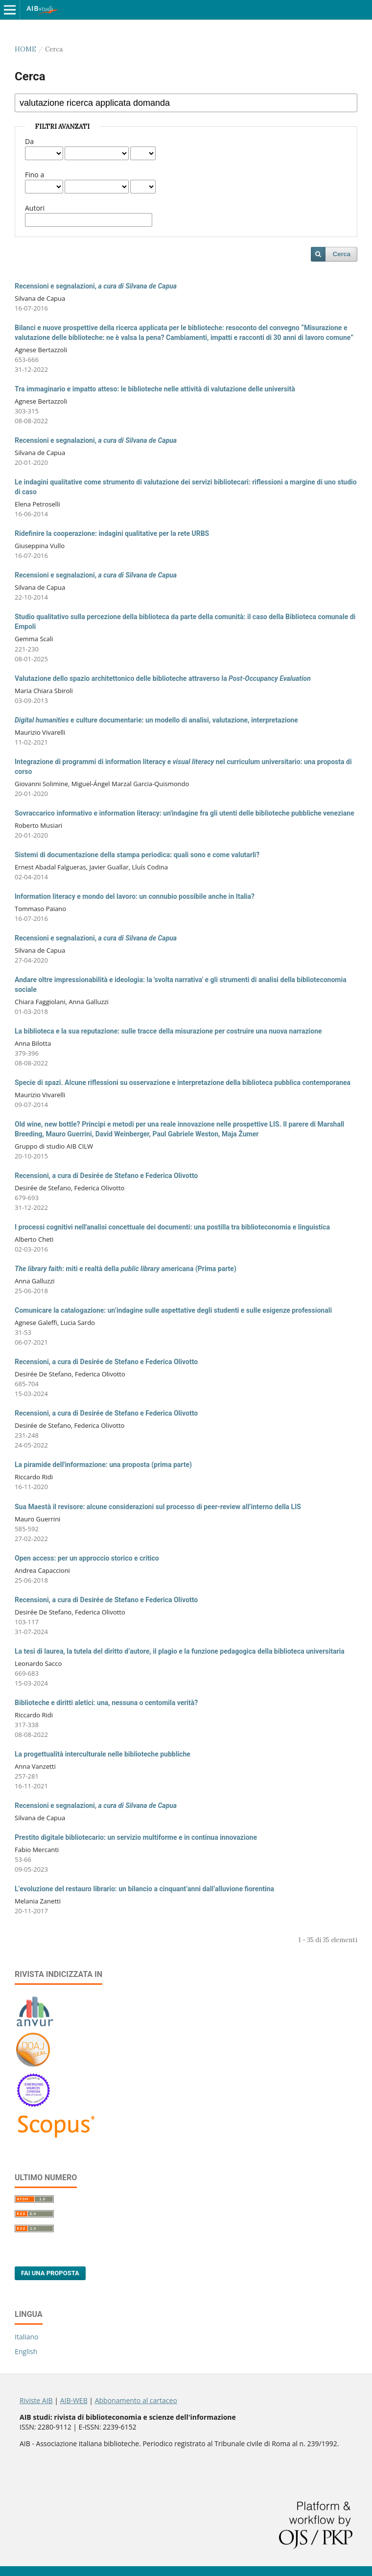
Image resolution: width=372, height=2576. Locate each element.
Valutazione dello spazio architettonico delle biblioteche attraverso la (163, 678)
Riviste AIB (36, 2400)
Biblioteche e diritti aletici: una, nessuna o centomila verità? (106, 1703)
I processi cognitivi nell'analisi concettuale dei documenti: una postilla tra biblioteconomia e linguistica (172, 1227)
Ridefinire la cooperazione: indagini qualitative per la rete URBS (112, 533)
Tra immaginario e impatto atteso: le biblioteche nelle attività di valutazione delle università (155, 389)
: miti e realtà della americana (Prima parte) (125, 1269)
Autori (35, 208)
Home (25, 49)
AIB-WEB (74, 2400)
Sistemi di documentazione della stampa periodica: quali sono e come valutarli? (137, 855)
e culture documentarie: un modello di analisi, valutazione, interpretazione (156, 720)
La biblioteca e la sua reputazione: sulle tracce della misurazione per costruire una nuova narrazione (168, 1031)
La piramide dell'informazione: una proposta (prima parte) (103, 1465)
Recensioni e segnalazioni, (96, 286)
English (26, 2351)
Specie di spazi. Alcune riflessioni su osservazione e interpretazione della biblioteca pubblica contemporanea (182, 1082)
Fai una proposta (50, 2273)
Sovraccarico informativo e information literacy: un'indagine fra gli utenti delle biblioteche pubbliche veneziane (184, 813)
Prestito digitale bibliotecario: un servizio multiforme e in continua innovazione (136, 1837)
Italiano (27, 2336)
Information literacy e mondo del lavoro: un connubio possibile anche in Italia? (135, 896)
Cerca (341, 254)
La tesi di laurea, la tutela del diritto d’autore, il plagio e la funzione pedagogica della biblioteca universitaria (180, 1651)
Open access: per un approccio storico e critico (87, 1558)
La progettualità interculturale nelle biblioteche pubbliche (102, 1754)
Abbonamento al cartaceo (136, 2400)
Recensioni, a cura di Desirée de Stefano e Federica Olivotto (106, 1176)
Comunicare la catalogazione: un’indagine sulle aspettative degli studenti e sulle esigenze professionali (173, 1310)
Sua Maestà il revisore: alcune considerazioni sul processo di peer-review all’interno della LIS (158, 1507)
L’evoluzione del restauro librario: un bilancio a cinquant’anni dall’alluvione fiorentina (144, 1889)
